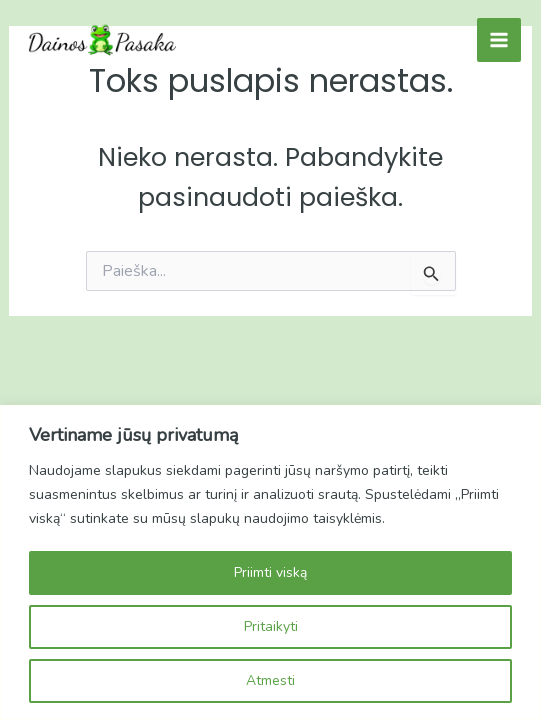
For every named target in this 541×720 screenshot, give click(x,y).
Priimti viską (270, 572)
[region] (270, 562)
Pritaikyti (271, 626)
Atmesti (270, 680)
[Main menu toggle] (499, 40)
